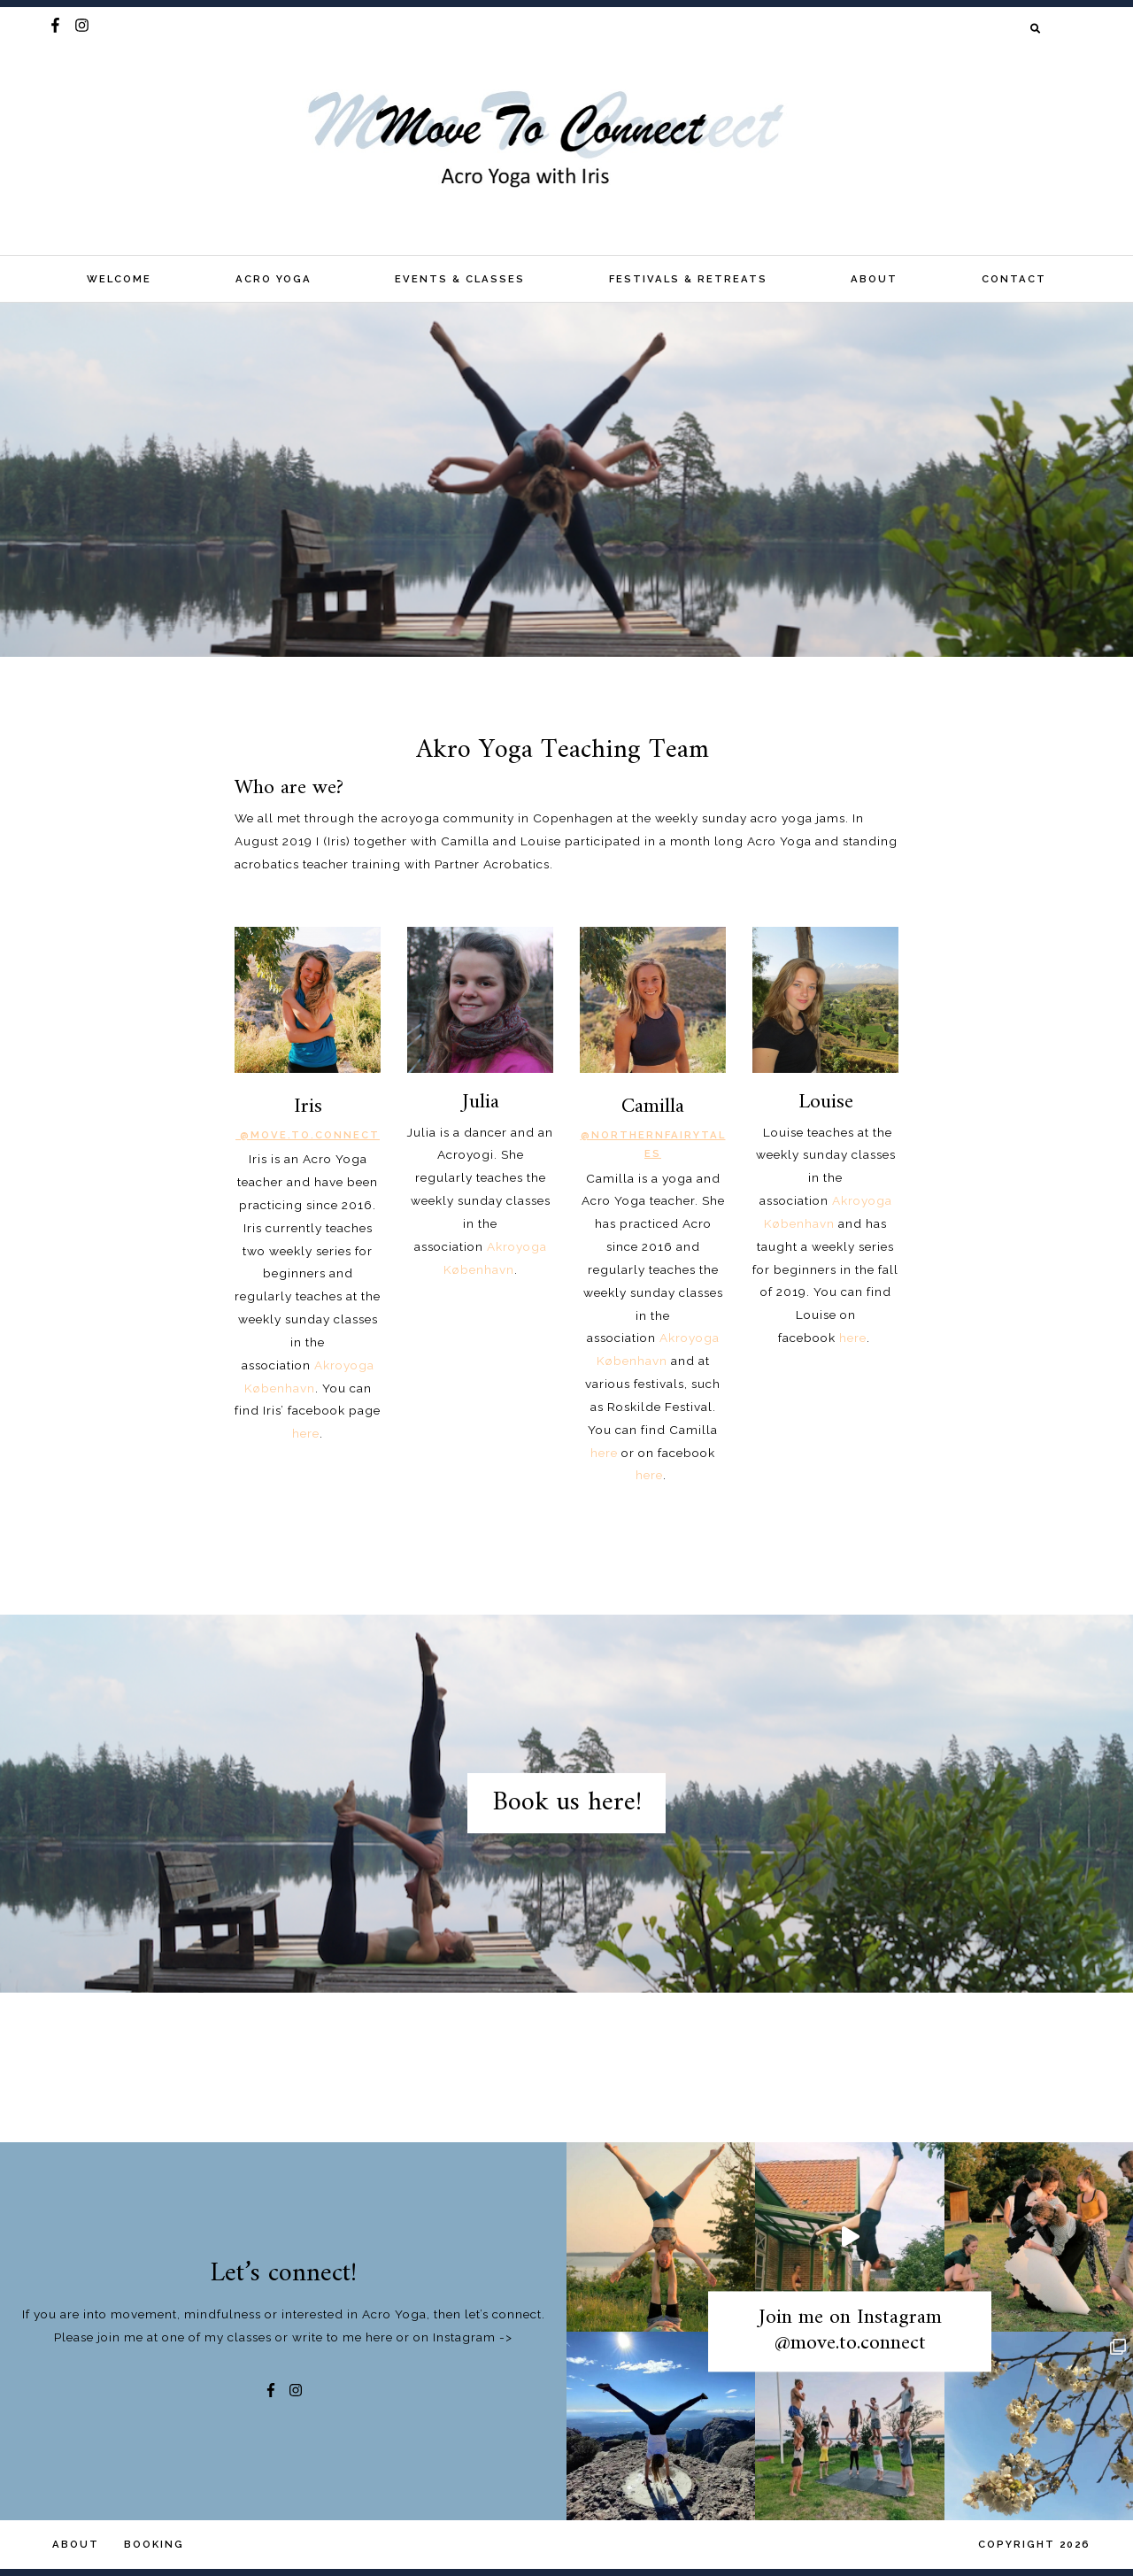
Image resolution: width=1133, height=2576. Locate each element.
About (874, 279)
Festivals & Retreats (688, 279)
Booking (154, 2544)
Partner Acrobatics (492, 864)
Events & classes (460, 279)
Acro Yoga (273, 279)
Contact (1014, 279)
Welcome (119, 279)
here (604, 1453)
